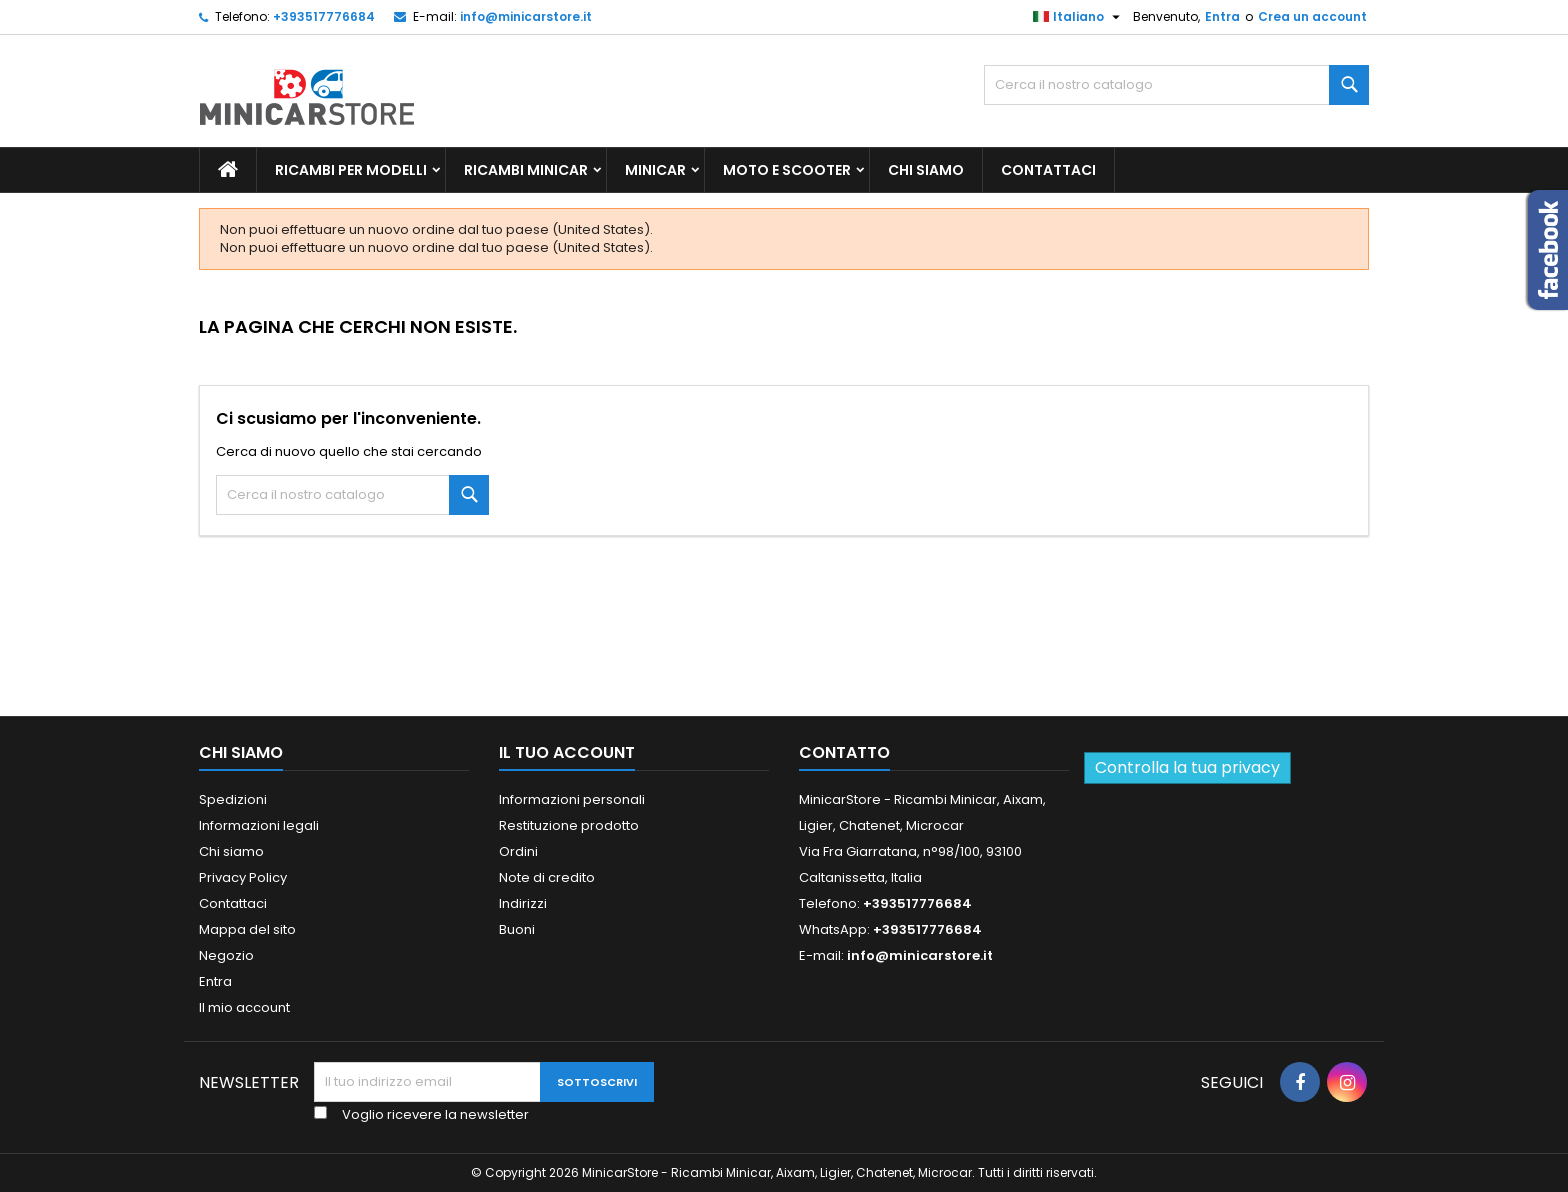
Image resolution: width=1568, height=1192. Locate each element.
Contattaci (1048, 170)
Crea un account (1312, 16)
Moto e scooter (787, 170)
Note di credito (547, 877)
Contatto (844, 752)
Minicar (655, 170)
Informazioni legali (259, 825)
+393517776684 (324, 16)
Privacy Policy (243, 877)
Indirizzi (523, 903)
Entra (1222, 16)
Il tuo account (567, 752)
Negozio (226, 955)
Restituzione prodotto (569, 825)
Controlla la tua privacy (1187, 767)
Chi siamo (926, 170)
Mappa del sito (247, 929)
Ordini (518, 851)
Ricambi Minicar (526, 170)
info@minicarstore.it (526, 16)
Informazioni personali (572, 799)
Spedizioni (233, 799)
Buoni (517, 929)
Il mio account (244, 1007)
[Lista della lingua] (1079, 17)
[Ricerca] (1176, 85)
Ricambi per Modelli (351, 170)
